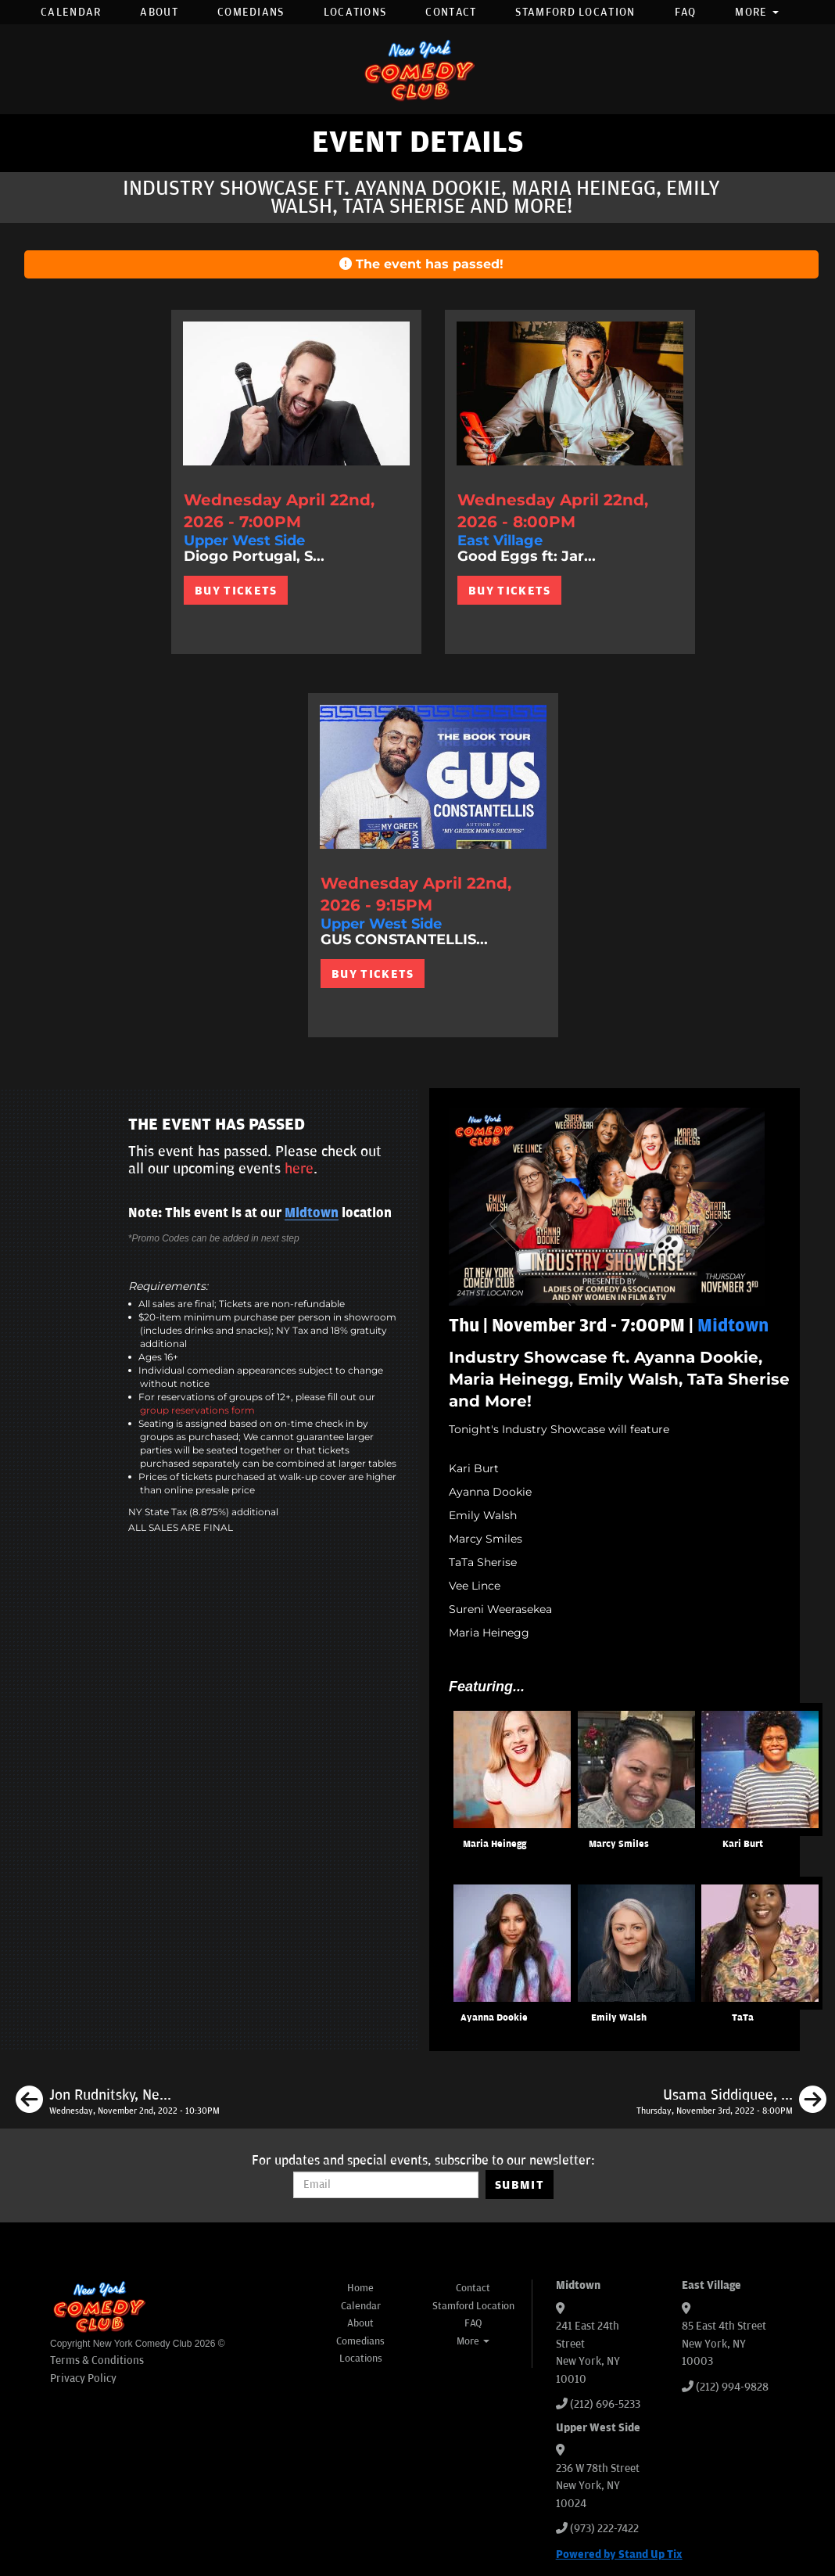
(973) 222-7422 (604, 2528)
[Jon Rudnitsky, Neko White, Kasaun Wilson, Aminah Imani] (118, 2102)
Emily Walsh (619, 2018)
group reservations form (197, 1410)
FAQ (686, 12)
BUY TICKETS (236, 591)
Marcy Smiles (619, 1844)
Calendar (71, 12)
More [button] (757, 12)
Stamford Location (575, 12)
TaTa (743, 2018)
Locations (355, 12)
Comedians (251, 12)
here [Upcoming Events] (299, 1168)
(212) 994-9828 (732, 2387)
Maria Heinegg (494, 1844)
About (159, 12)
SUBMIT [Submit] (519, 2185)
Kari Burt (742, 1844)
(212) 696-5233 (605, 2404)
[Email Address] (385, 2185)
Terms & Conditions (97, 2360)
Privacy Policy (83, 2378)
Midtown (312, 1213)
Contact (450, 12)
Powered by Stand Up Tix (619, 2554)
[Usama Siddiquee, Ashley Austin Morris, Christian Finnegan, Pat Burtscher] (731, 2102)
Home (360, 2288)
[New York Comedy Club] (417, 69)
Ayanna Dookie (494, 2018)
